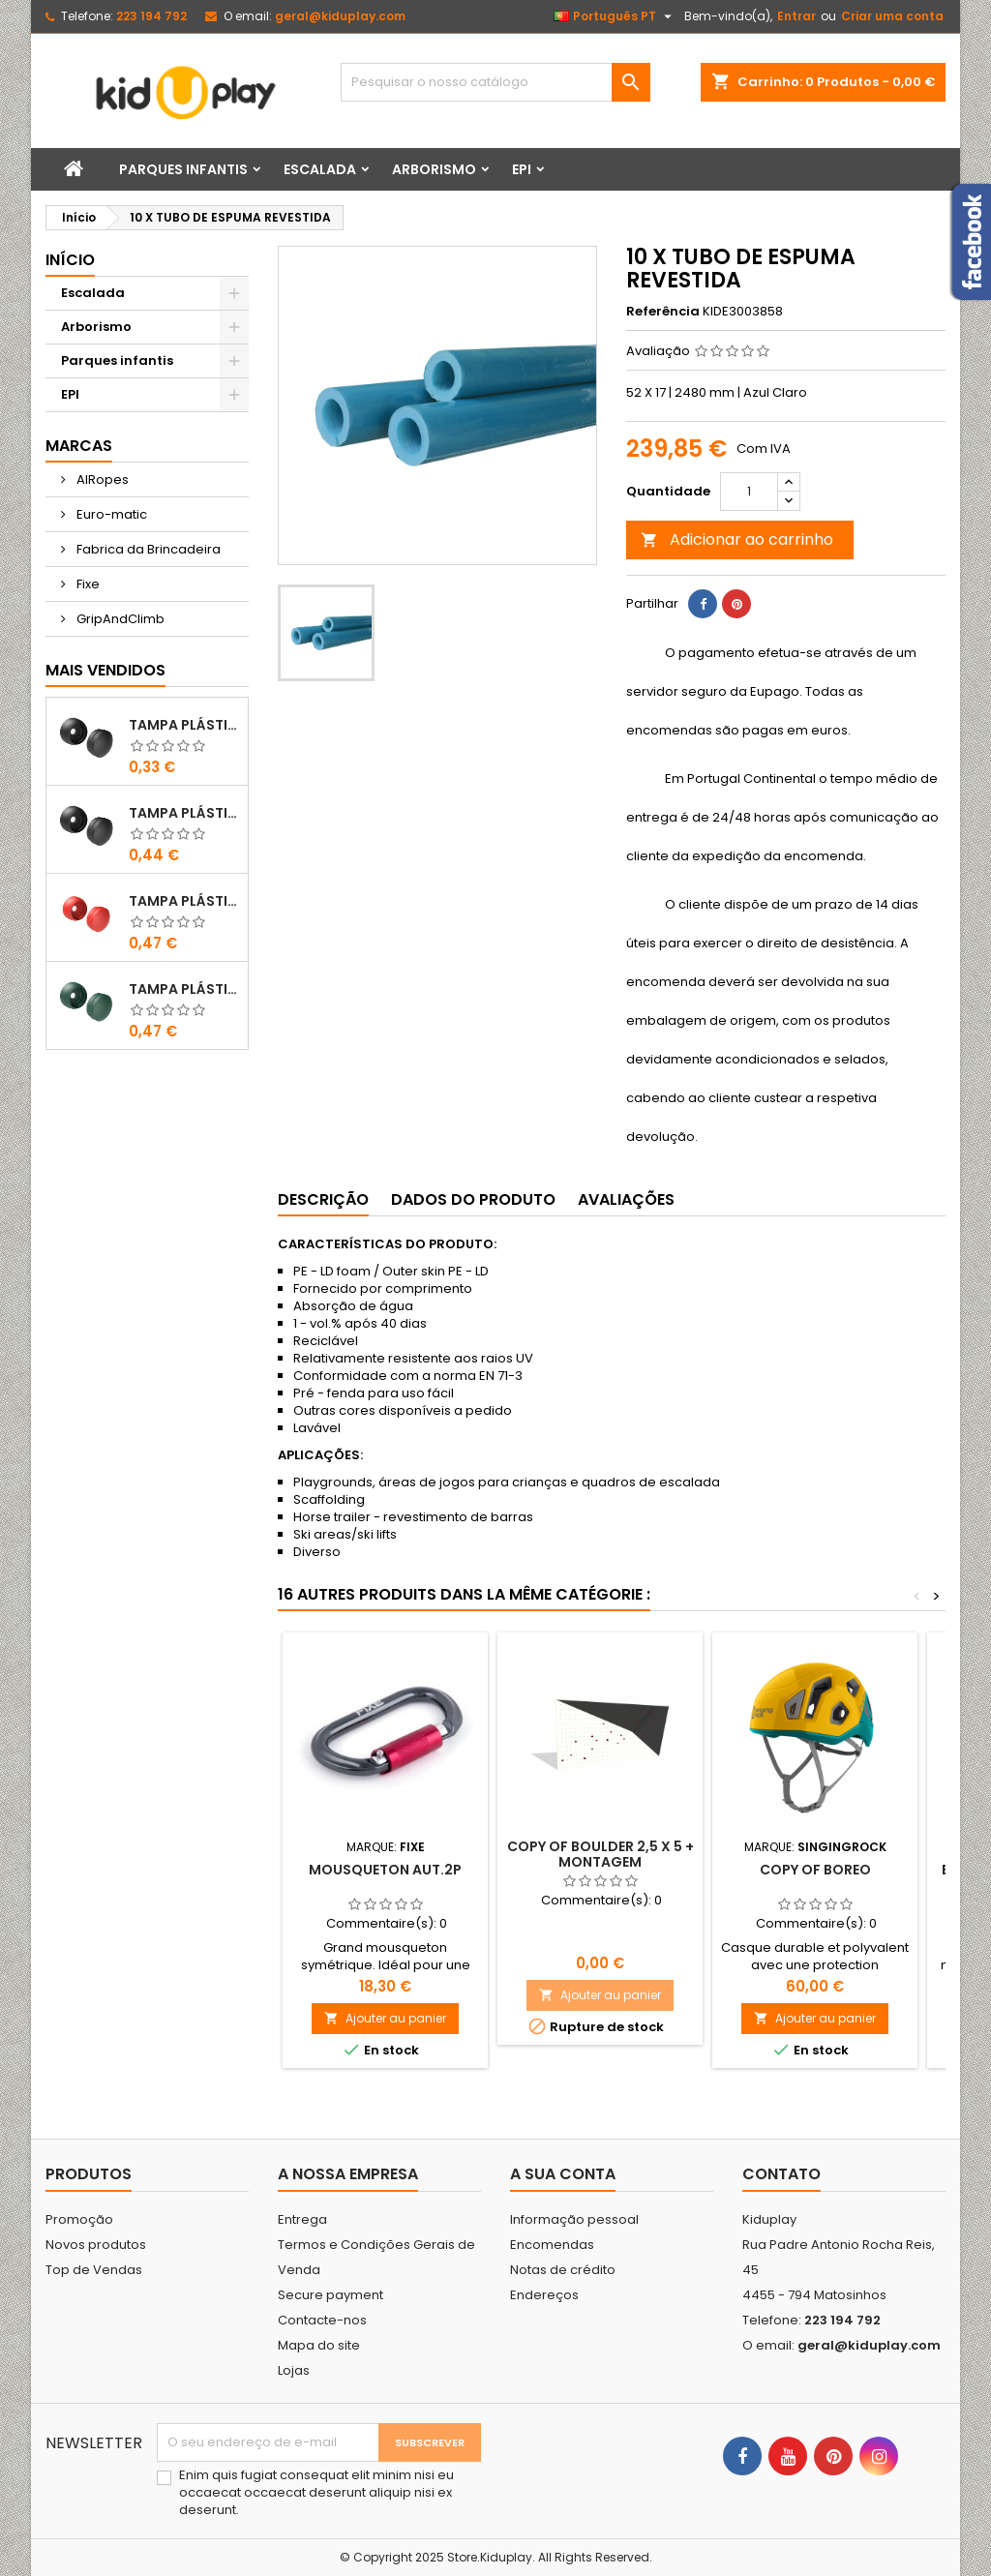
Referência (663, 311)
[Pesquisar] (495, 82)
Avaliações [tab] (626, 1199)
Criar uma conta (892, 16)
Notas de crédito (563, 2270)
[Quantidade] (749, 491)
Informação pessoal (574, 2219)
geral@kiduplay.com (340, 16)
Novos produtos (95, 2244)
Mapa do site (319, 2345)
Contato (781, 2174)
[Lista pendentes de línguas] (615, 16)
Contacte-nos (322, 2320)
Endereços (544, 2295)
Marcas (78, 445)
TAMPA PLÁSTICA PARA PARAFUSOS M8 (184, 725)
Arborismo (434, 169)
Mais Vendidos (105, 670)
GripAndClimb (119, 619)
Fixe (87, 584)
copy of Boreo (815, 1869)
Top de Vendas (93, 2270)
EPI (521, 169)
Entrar (796, 16)
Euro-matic (110, 514)
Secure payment (330, 2295)
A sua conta (563, 2174)
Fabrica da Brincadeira (147, 549)
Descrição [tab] (323, 1199)
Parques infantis (183, 169)
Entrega (302, 2219)
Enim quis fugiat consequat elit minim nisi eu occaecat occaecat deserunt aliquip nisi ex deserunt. (316, 2493)
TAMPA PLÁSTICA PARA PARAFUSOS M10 (184, 813)
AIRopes (101, 479)
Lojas (294, 2370)
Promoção (79, 2219)
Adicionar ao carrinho (737, 539)
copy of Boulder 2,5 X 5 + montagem (600, 1854)
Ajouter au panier (385, 2018)
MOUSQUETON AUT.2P (385, 1869)
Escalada (320, 169)
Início (70, 260)
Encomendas (552, 2244)
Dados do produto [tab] (473, 1199)
